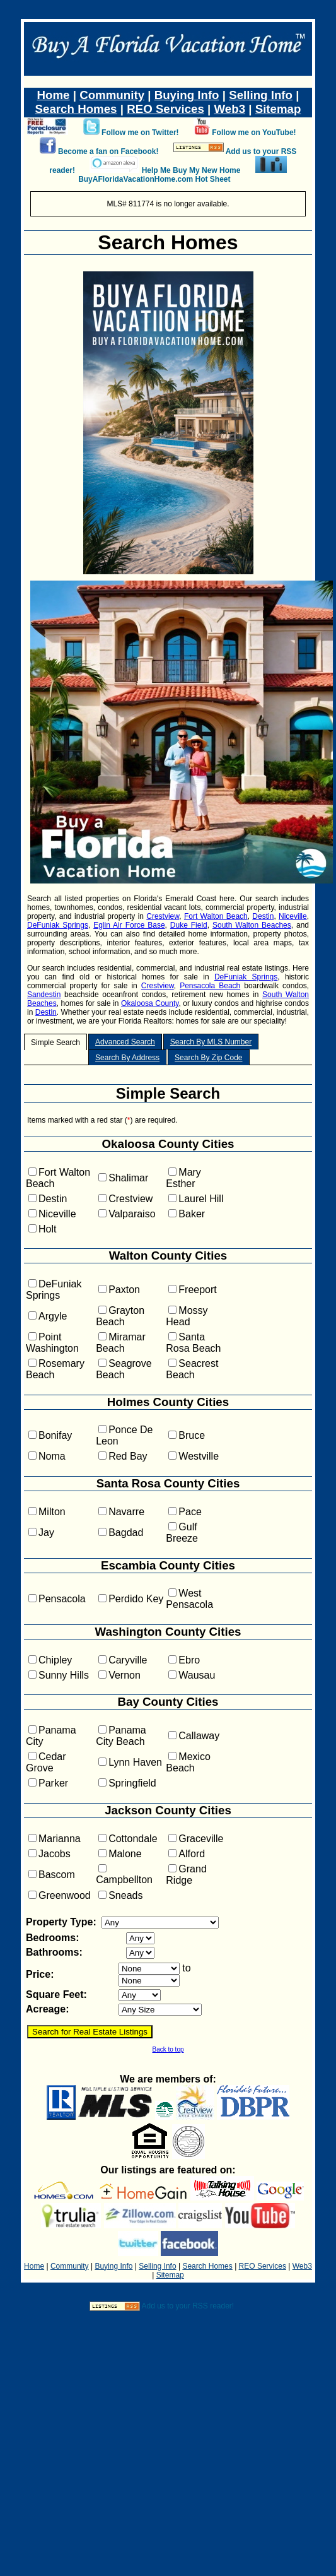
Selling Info (261, 95)
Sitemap (278, 108)
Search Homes (76, 108)
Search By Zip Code (208, 1057)
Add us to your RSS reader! (187, 2305)
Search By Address (127, 1057)
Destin (263, 916)
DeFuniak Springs (57, 925)
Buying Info (186, 95)
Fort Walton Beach (216, 916)
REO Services (165, 108)
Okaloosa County (149, 1003)
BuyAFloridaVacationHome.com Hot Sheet (154, 179)
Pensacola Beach (210, 985)
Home (53, 95)
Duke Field (188, 925)
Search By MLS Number (211, 1041)
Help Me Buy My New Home (191, 170)
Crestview (162, 916)
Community (111, 95)
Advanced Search (125, 1041)
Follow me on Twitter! (139, 132)
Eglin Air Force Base (129, 925)
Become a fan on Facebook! (108, 151)
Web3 (229, 108)
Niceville (293, 916)
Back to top (167, 2049)
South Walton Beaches (251, 925)
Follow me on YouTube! (254, 132)
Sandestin (44, 994)
